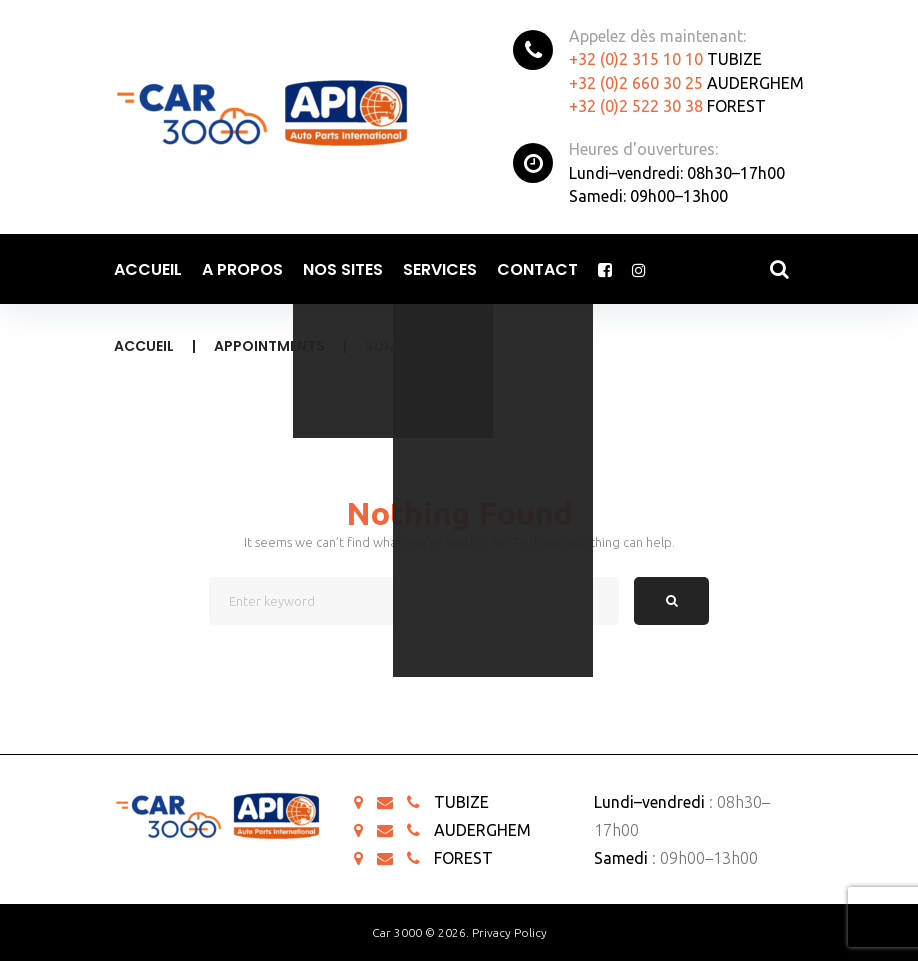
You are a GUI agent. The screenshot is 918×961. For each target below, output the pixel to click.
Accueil (148, 269)
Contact (537, 269)
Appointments (269, 346)
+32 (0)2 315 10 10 (636, 59)
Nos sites (343, 269)
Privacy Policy (509, 932)
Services (440, 269)
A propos (242, 269)
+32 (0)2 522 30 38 (636, 106)
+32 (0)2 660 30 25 (636, 83)
